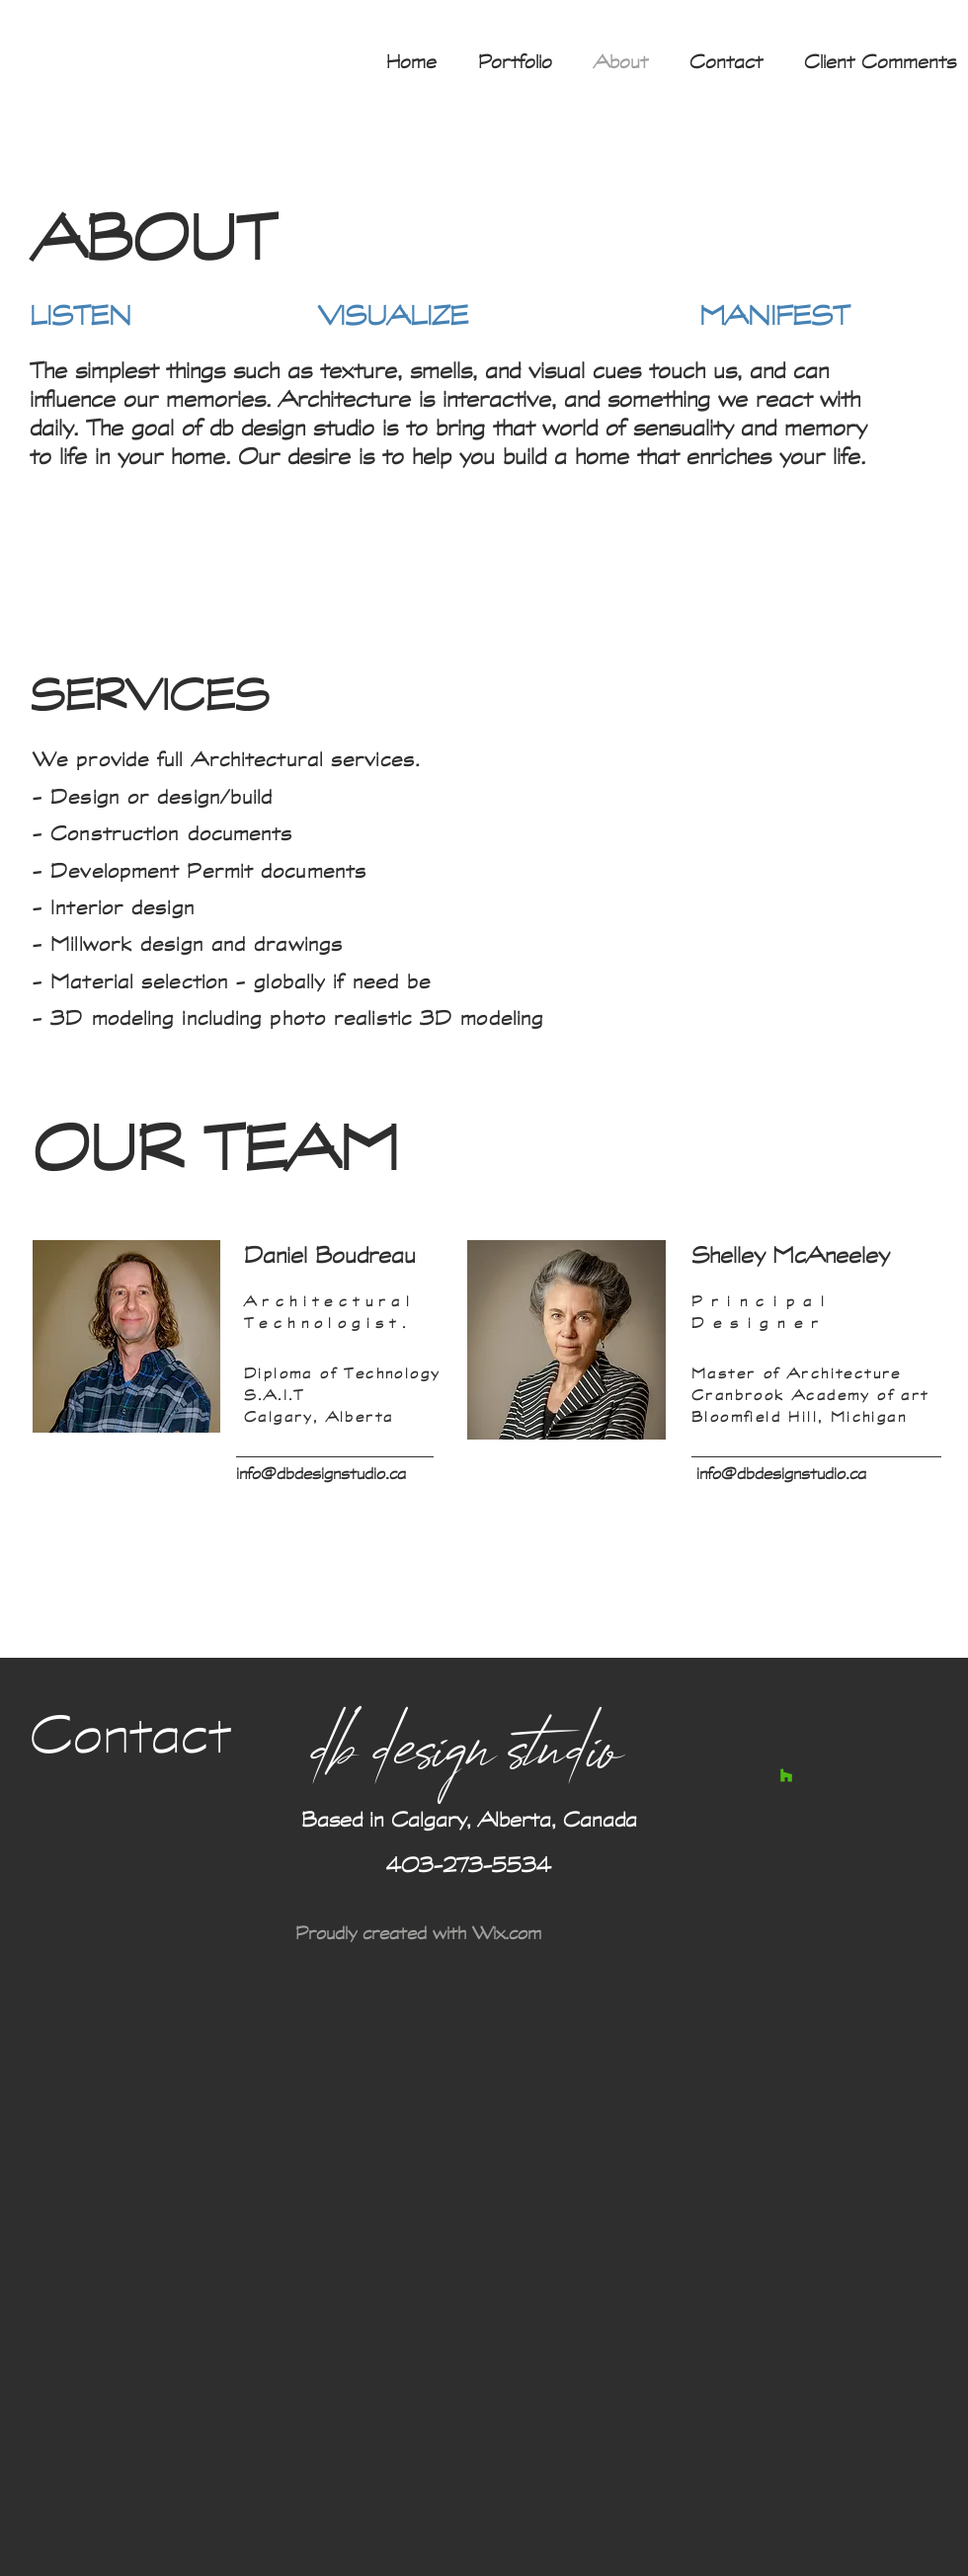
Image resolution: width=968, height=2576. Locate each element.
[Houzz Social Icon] (786, 1775)
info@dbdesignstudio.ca (321, 1472)
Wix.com (506, 1932)
